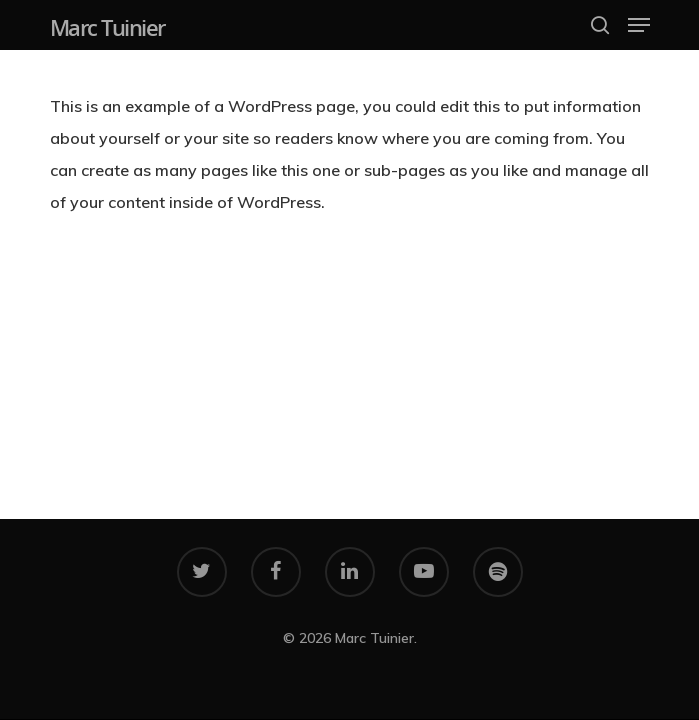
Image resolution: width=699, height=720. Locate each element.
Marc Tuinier (107, 27)
